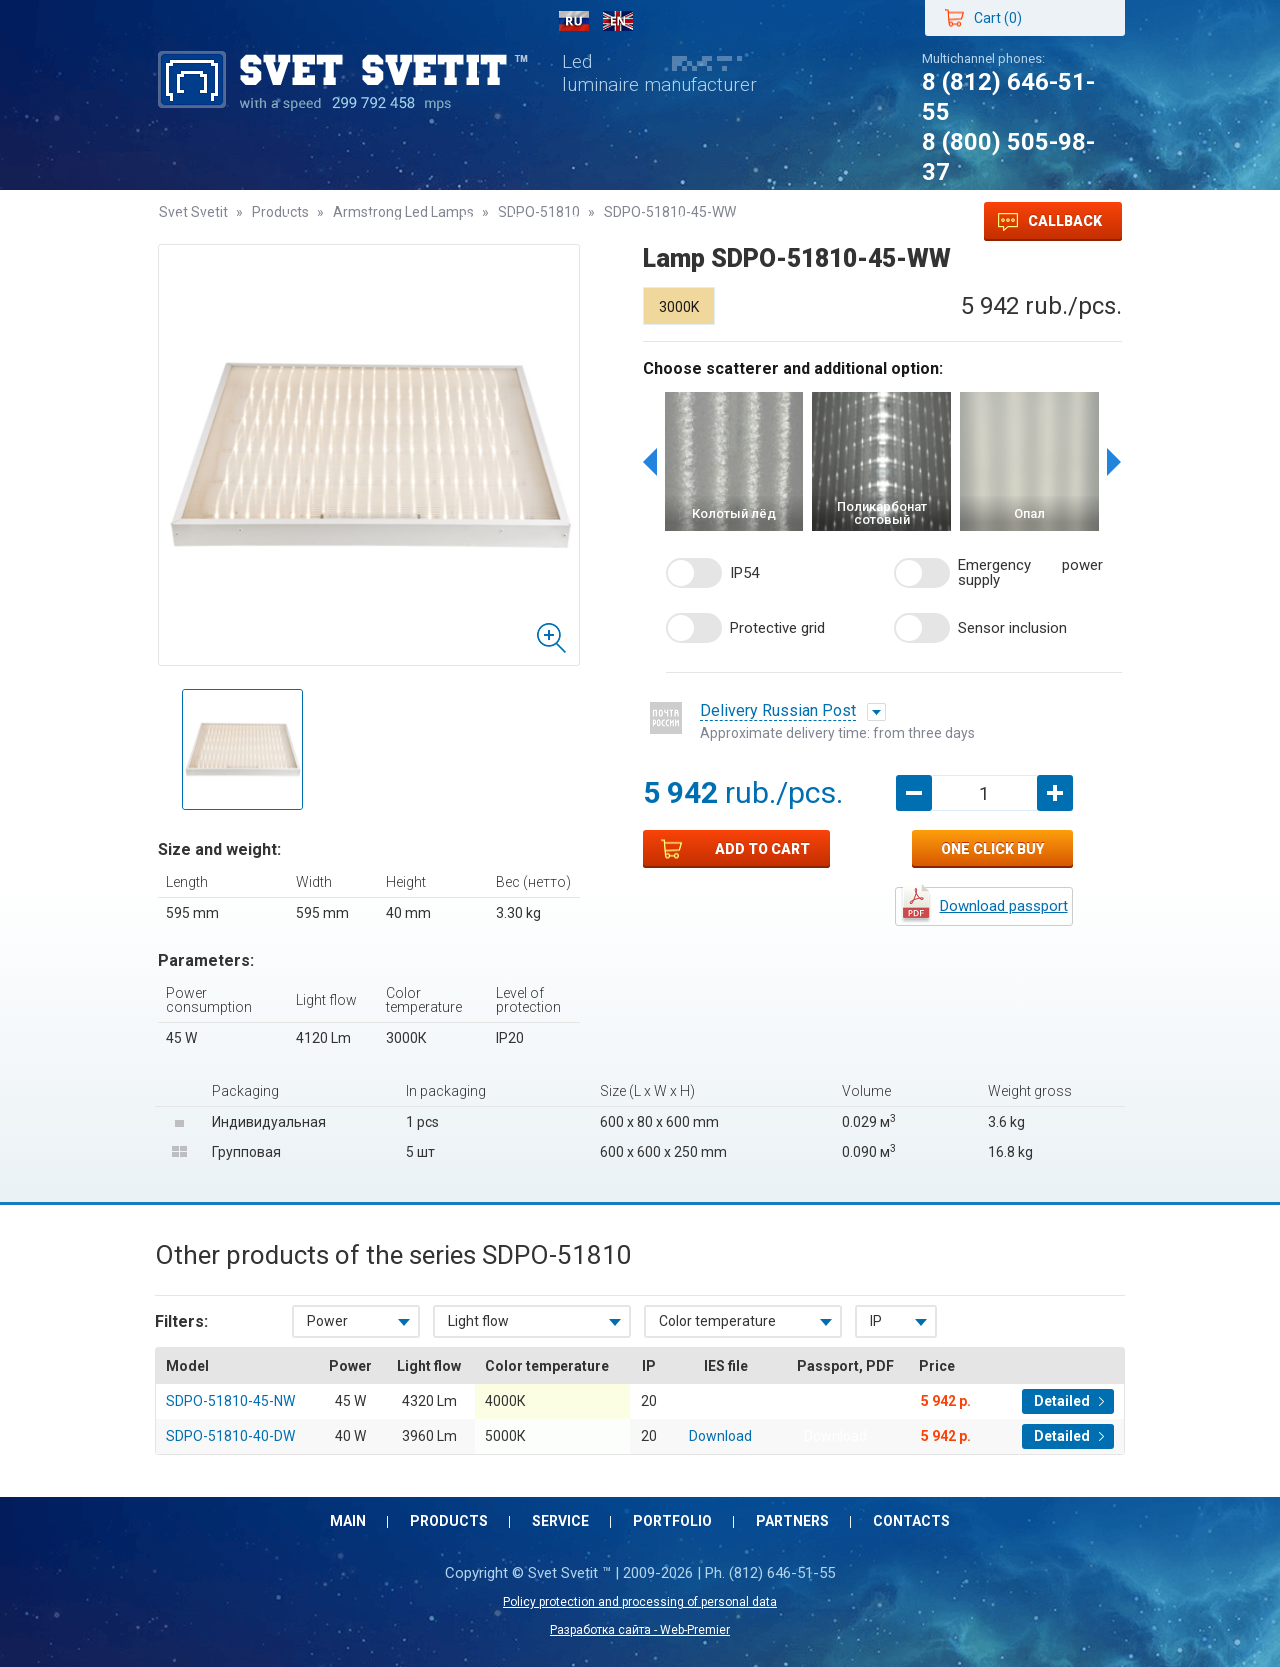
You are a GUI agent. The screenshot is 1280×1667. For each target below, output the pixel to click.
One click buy (992, 849)
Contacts (710, 221)
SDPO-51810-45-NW (230, 1401)
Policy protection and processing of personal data (640, 1602)
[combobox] (356, 1321)
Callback (1050, 222)
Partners (602, 221)
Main (196, 221)
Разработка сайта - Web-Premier (640, 1630)
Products (289, 221)
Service (394, 221)
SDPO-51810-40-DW (230, 1436)
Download (835, 1401)
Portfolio (496, 221)
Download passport (1004, 906)
